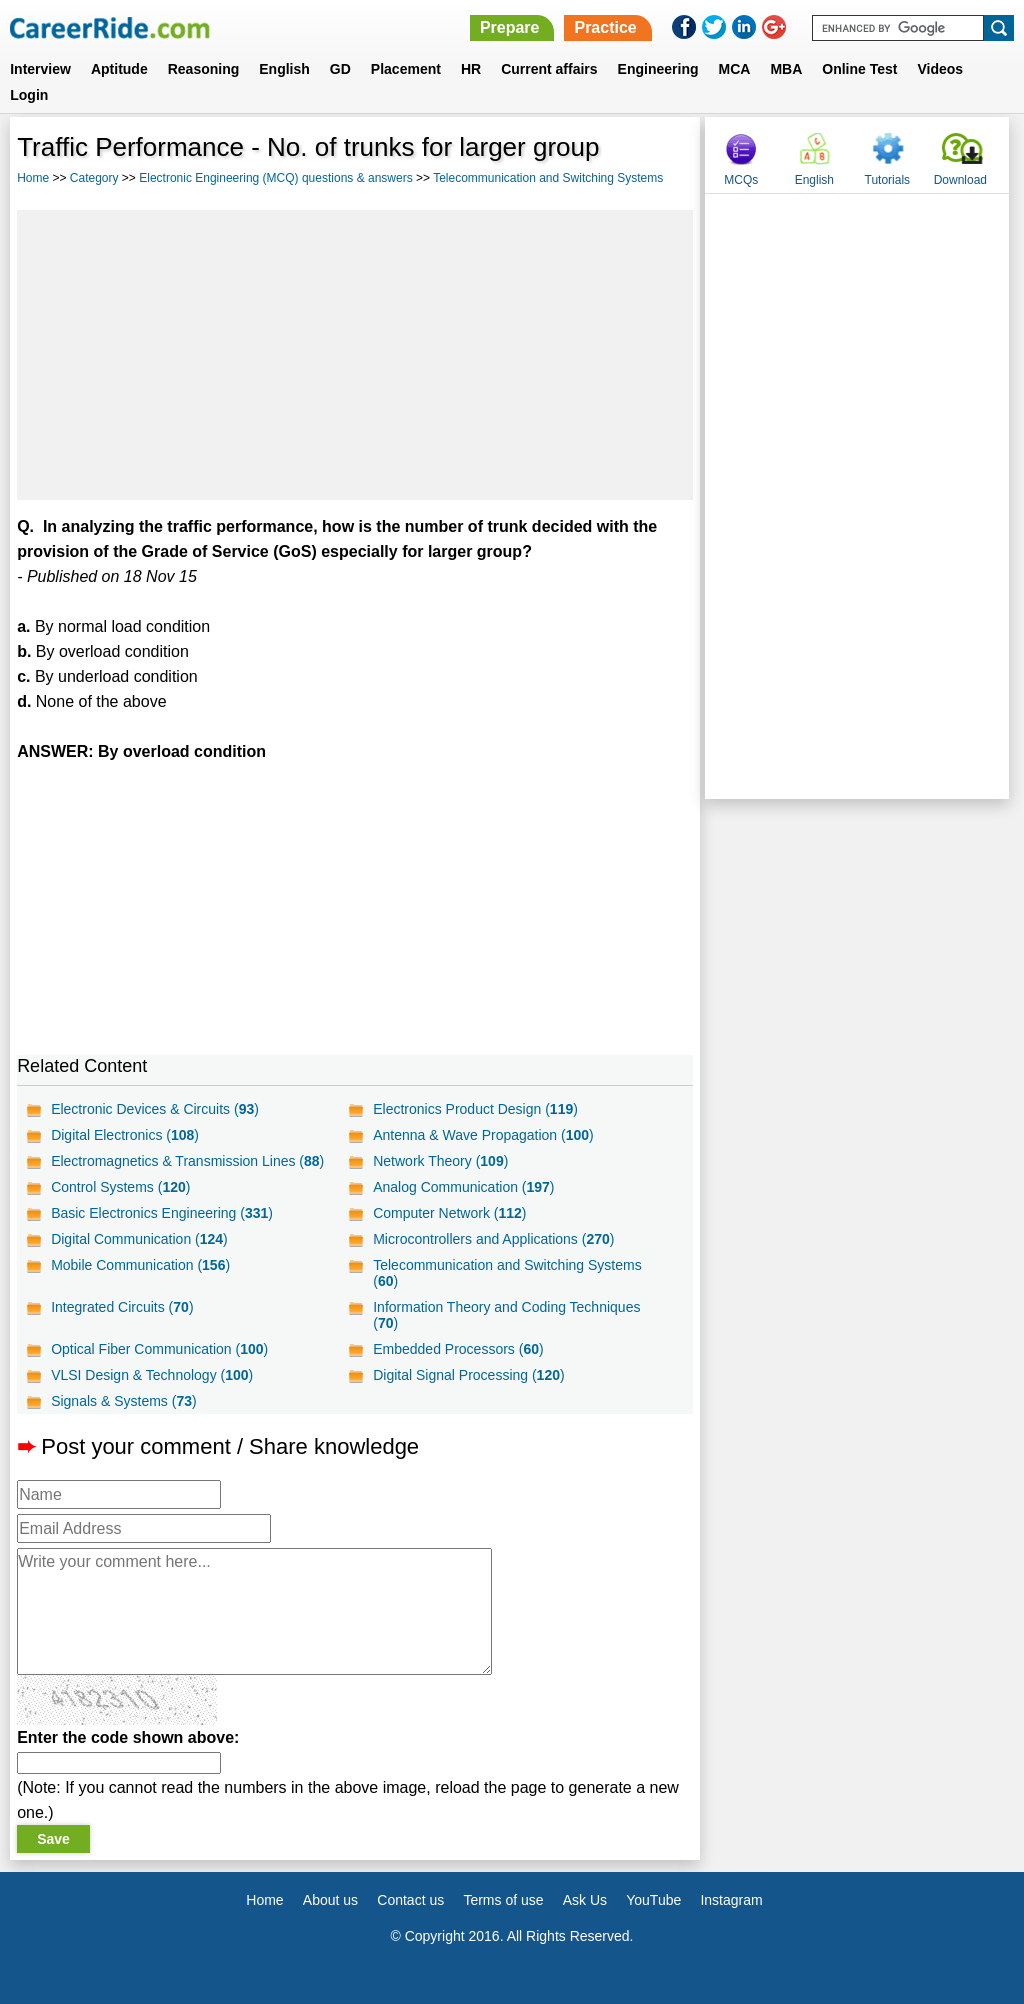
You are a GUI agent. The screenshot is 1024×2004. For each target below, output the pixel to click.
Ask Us (585, 1900)
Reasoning (204, 69)
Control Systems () (120, 1187)
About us (330, 1900)
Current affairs (549, 69)
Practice (605, 27)
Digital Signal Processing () (468, 1375)
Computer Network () (449, 1213)
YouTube (653, 1900)
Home (33, 178)
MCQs (741, 180)
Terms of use (503, 1900)
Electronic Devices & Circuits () (155, 1109)
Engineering (658, 69)
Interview (40, 69)
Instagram (731, 1900)
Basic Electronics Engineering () (162, 1213)
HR (471, 69)
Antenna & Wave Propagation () (483, 1135)
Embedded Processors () (458, 1349)
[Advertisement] (355, 355)
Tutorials (888, 180)
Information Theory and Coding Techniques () (506, 1315)
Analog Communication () (463, 1187)
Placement (406, 69)
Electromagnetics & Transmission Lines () (187, 1161)
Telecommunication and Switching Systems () (507, 1273)
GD (340, 69)
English (284, 69)
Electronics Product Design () (475, 1109)
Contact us (410, 1900)
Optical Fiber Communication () (159, 1349)
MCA (735, 69)
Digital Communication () (139, 1239)
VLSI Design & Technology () (152, 1375)
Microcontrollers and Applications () (493, 1239)
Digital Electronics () (125, 1135)
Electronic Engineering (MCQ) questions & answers (275, 178)
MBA (786, 69)
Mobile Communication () (140, 1265)
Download (960, 180)
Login (29, 95)
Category (94, 178)
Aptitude (119, 69)
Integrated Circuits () (122, 1307)
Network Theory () (440, 1161)
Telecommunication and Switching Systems (548, 178)
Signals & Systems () (124, 1401)
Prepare (510, 27)
